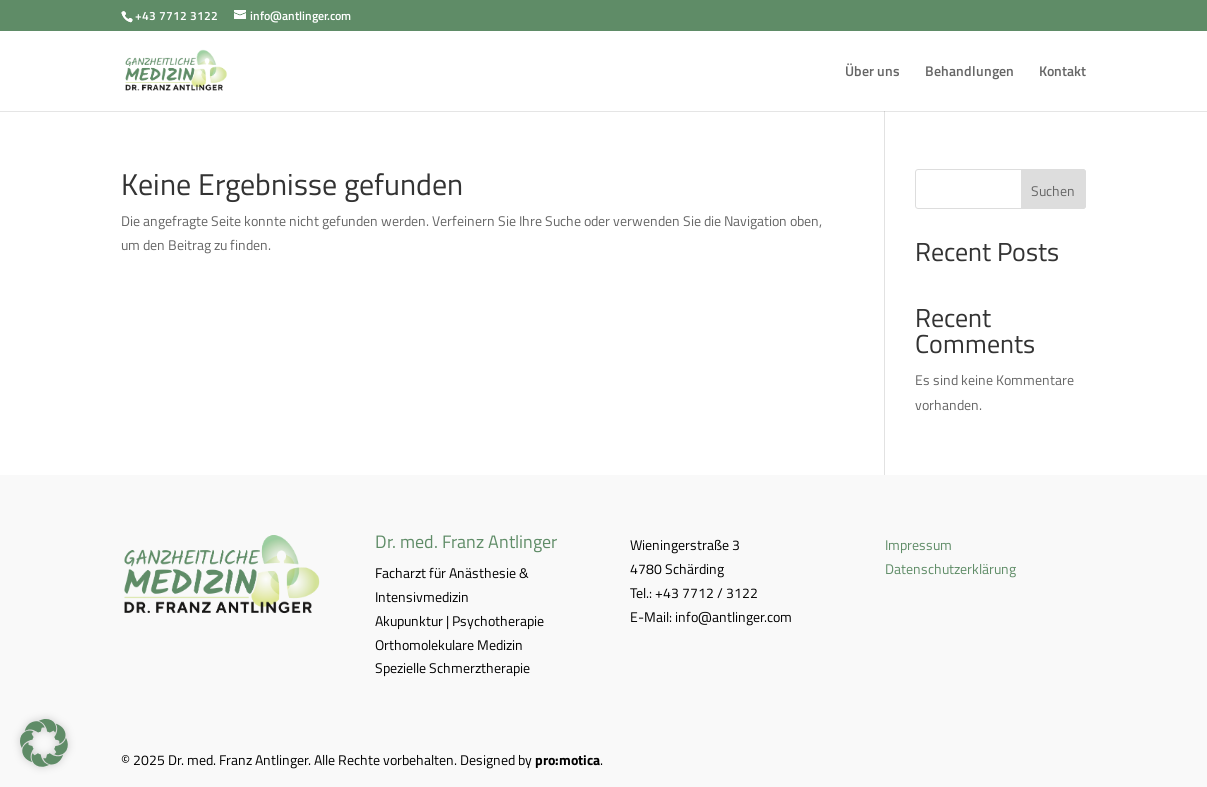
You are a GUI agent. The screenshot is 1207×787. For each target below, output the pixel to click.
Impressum (918, 544)
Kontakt (1062, 72)
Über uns (872, 72)
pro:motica (567, 759)
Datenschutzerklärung (950, 568)
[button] (44, 743)
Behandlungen (969, 72)
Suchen (1053, 190)
